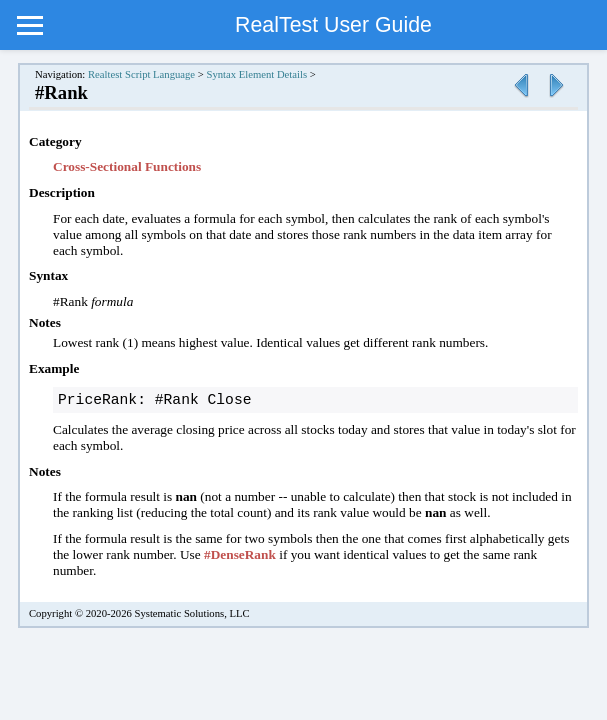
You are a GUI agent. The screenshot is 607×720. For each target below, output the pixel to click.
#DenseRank (240, 556)
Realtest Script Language (141, 74)
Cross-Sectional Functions (127, 166)
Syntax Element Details (256, 74)
